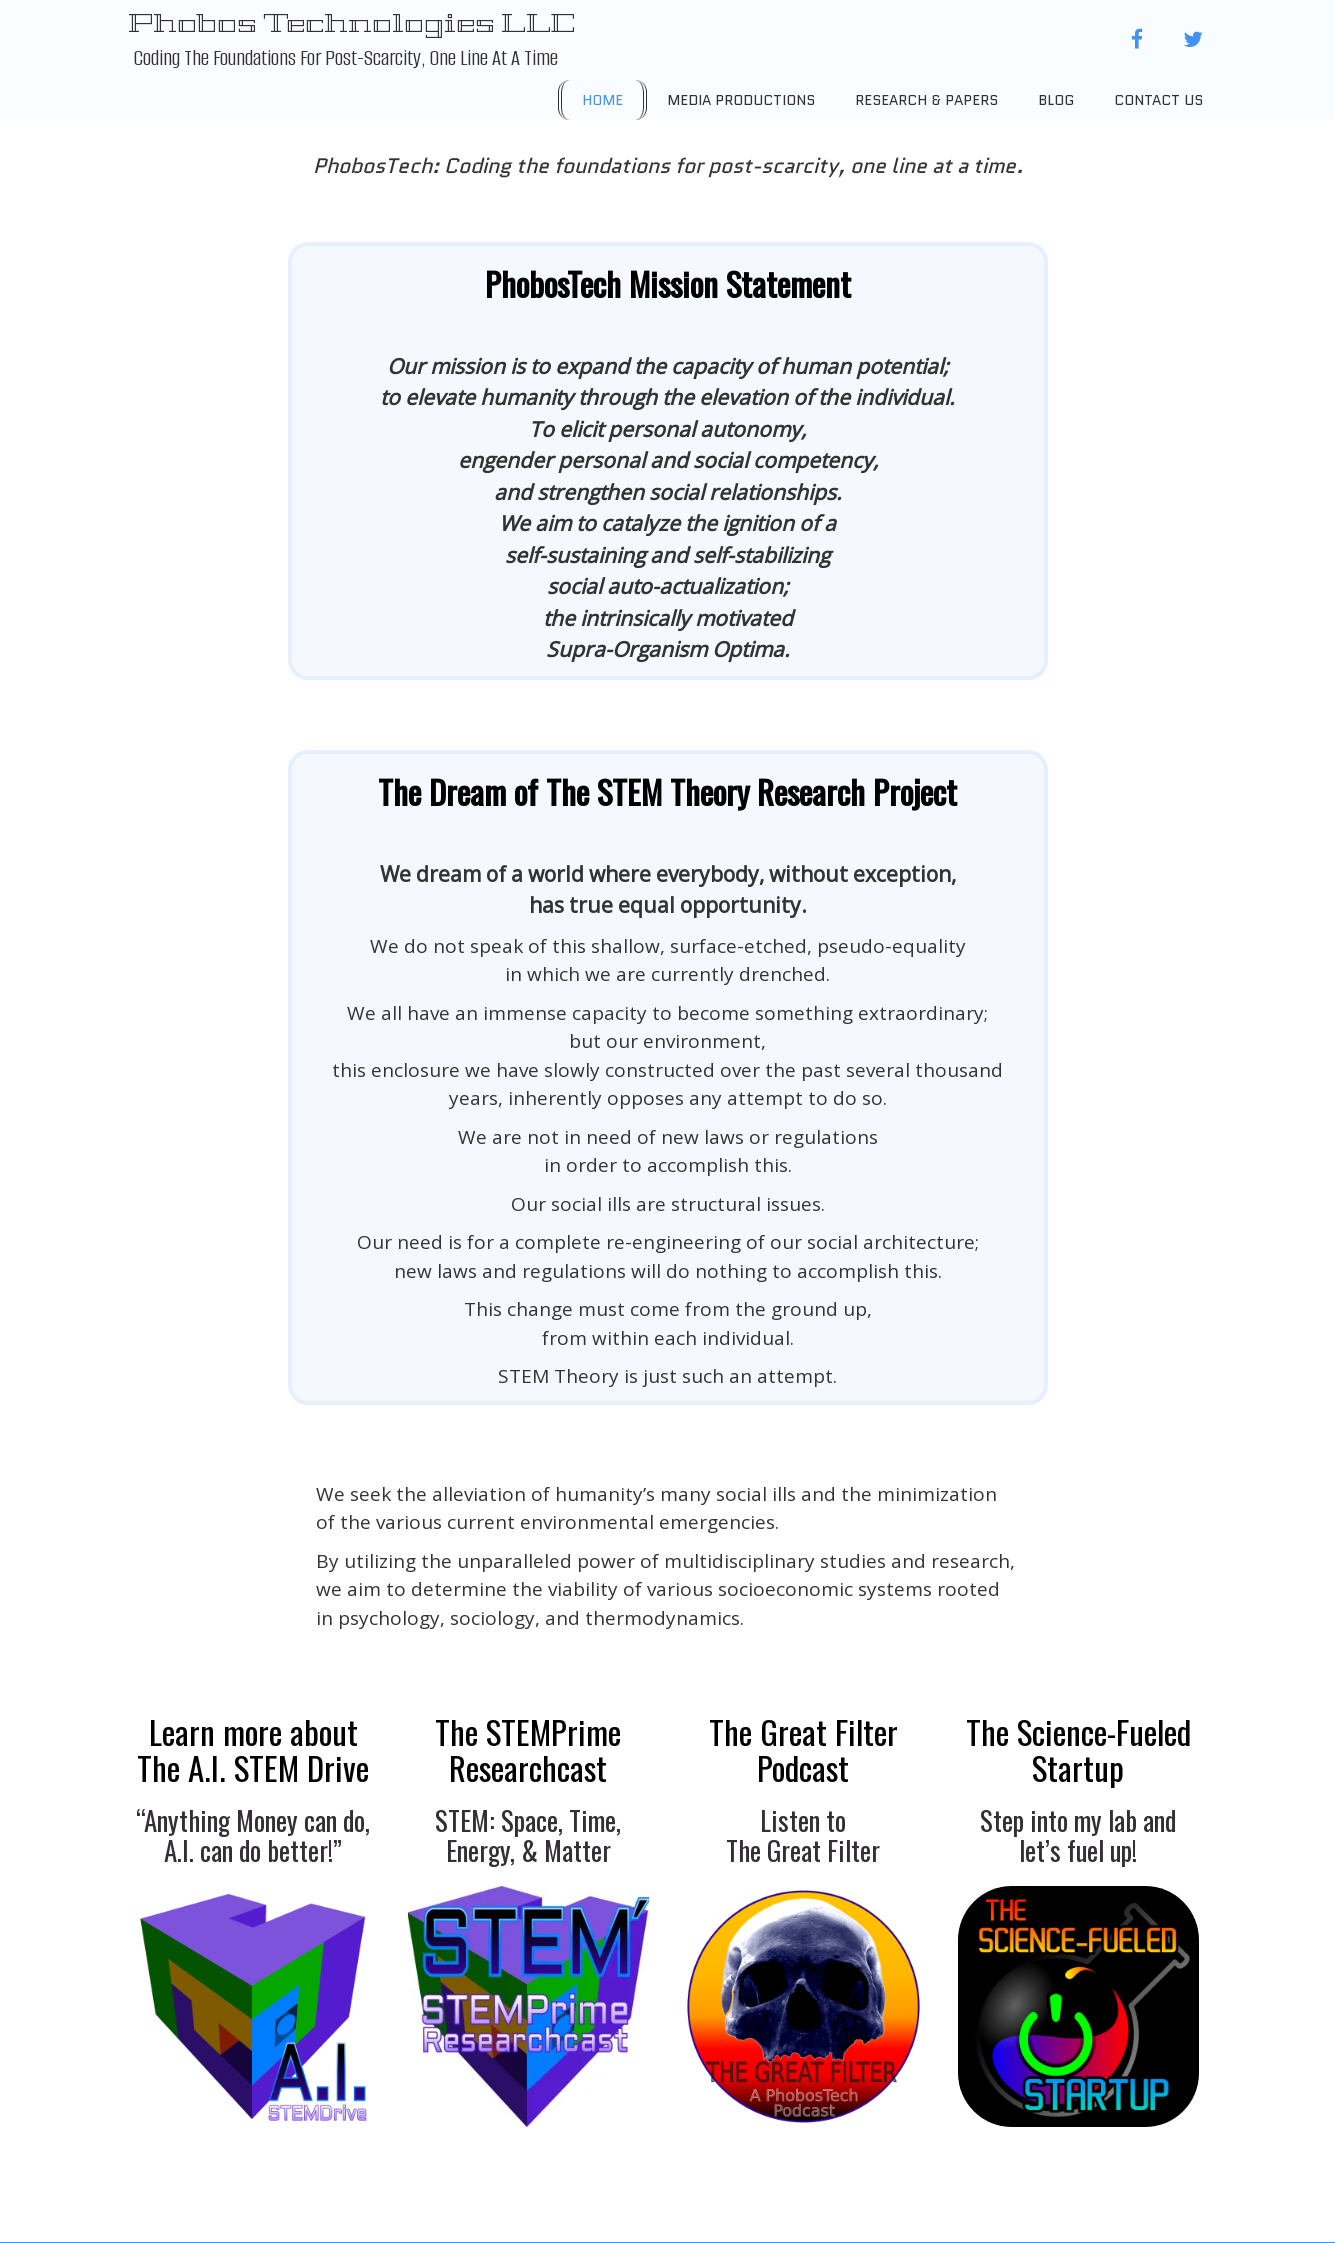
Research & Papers (926, 100)
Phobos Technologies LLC (351, 23)
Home (602, 100)
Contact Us (1158, 100)
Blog (1056, 100)
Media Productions (741, 100)
